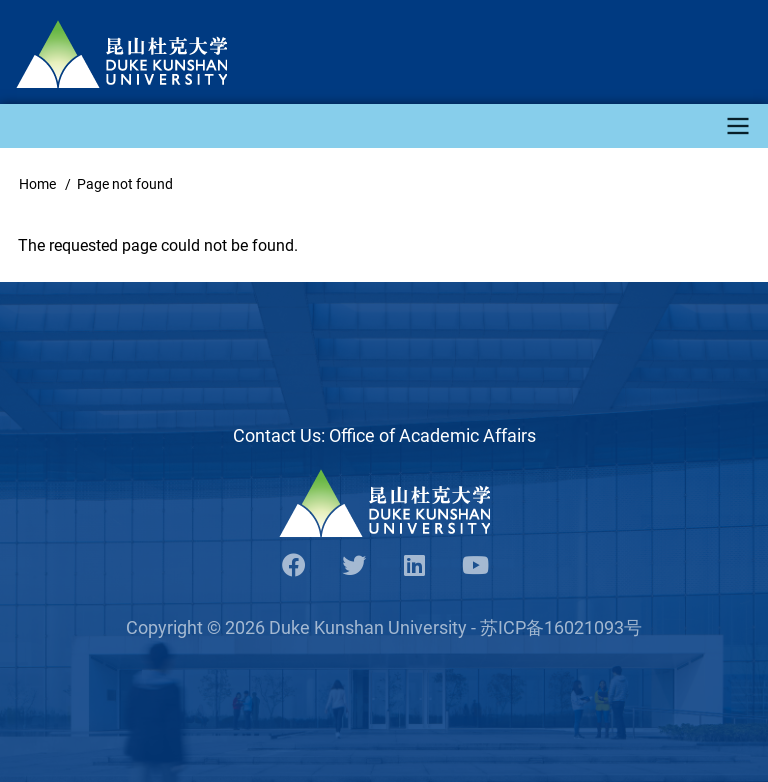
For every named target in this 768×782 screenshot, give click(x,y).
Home (37, 184)
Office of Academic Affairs (432, 435)
